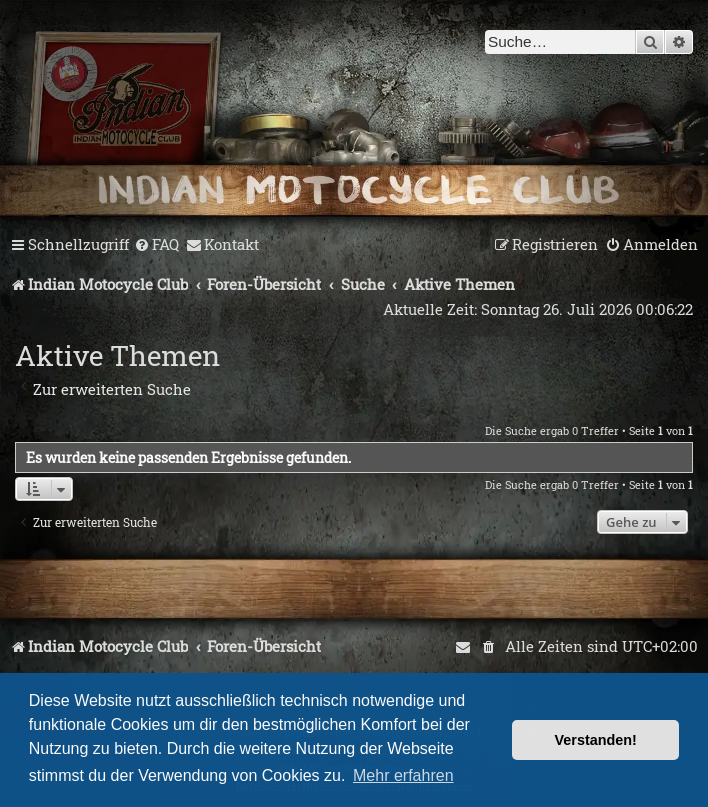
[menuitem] (156, 245)
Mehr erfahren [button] (403, 775)
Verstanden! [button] (596, 740)
